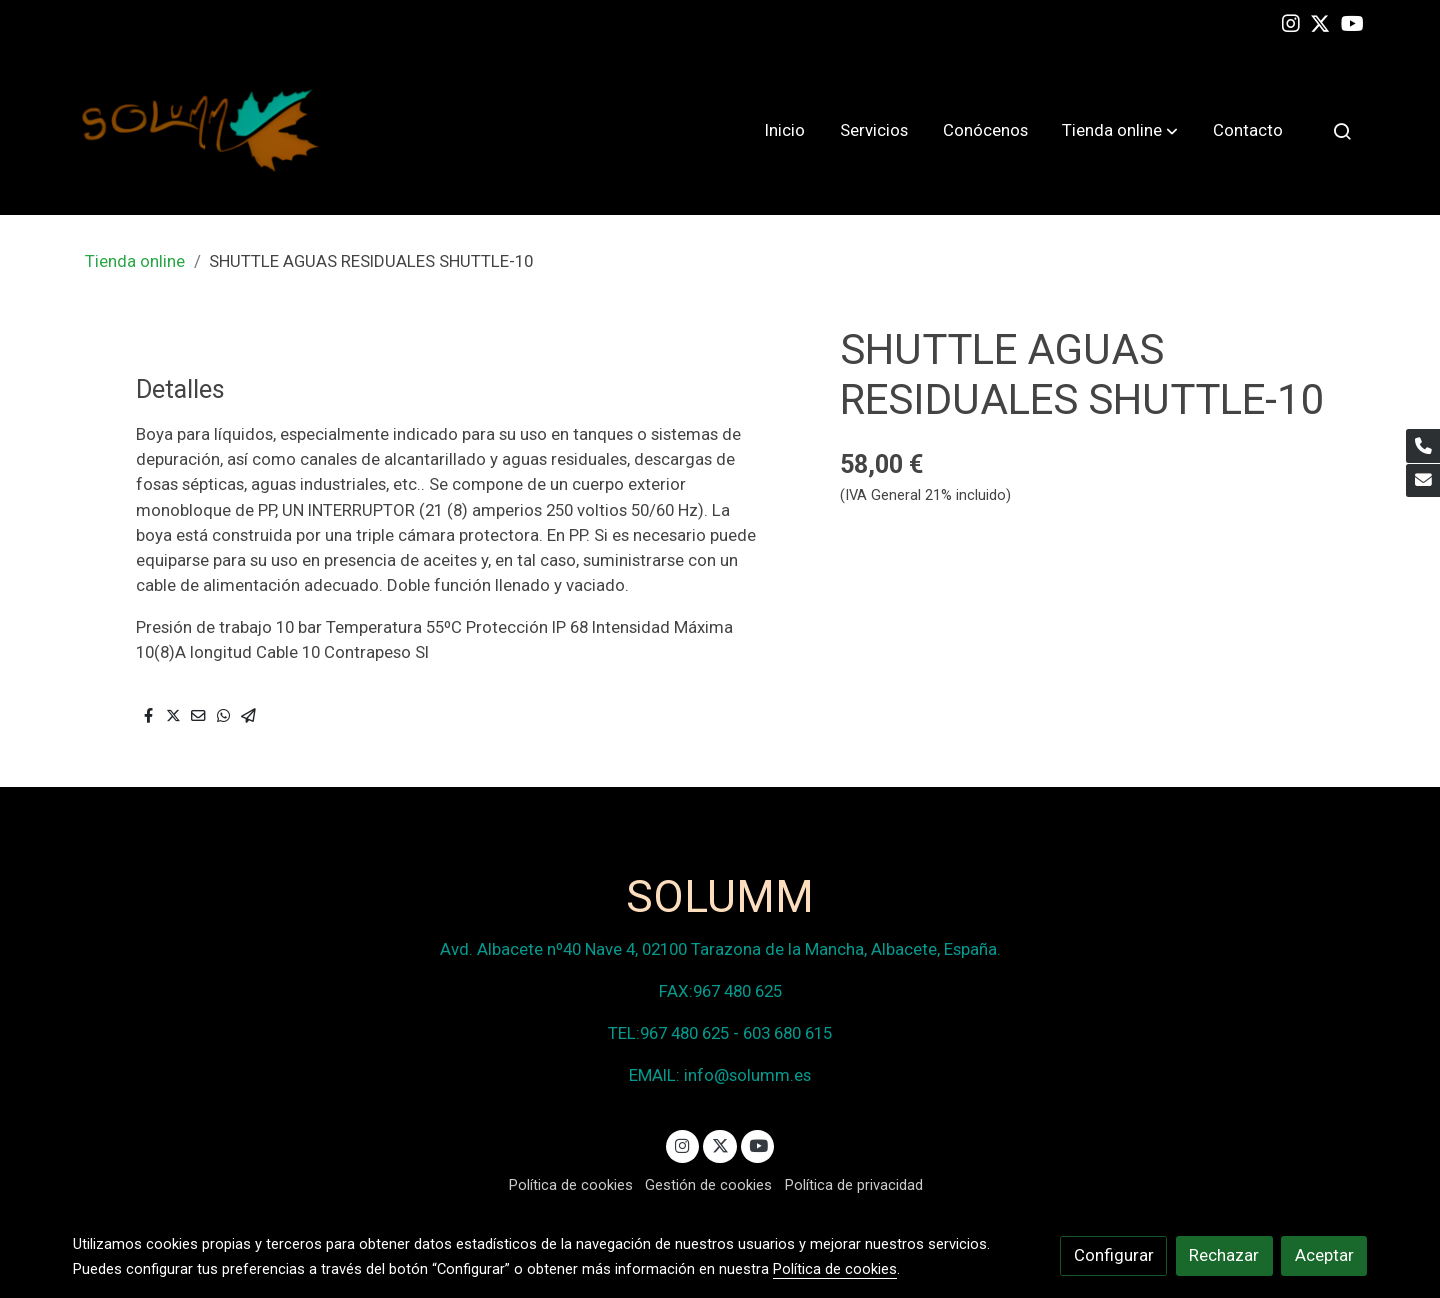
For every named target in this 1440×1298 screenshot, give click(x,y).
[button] (1120, 131)
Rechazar (1224, 1255)
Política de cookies (571, 1185)
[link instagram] (1291, 22)
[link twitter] (1320, 22)
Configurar (1114, 1255)
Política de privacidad (854, 1185)
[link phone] (1423, 446)
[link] (201, 130)
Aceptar (1324, 1255)
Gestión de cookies (708, 1185)
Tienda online (135, 261)
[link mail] (1423, 481)
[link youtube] (1352, 22)
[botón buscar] (1342, 131)
